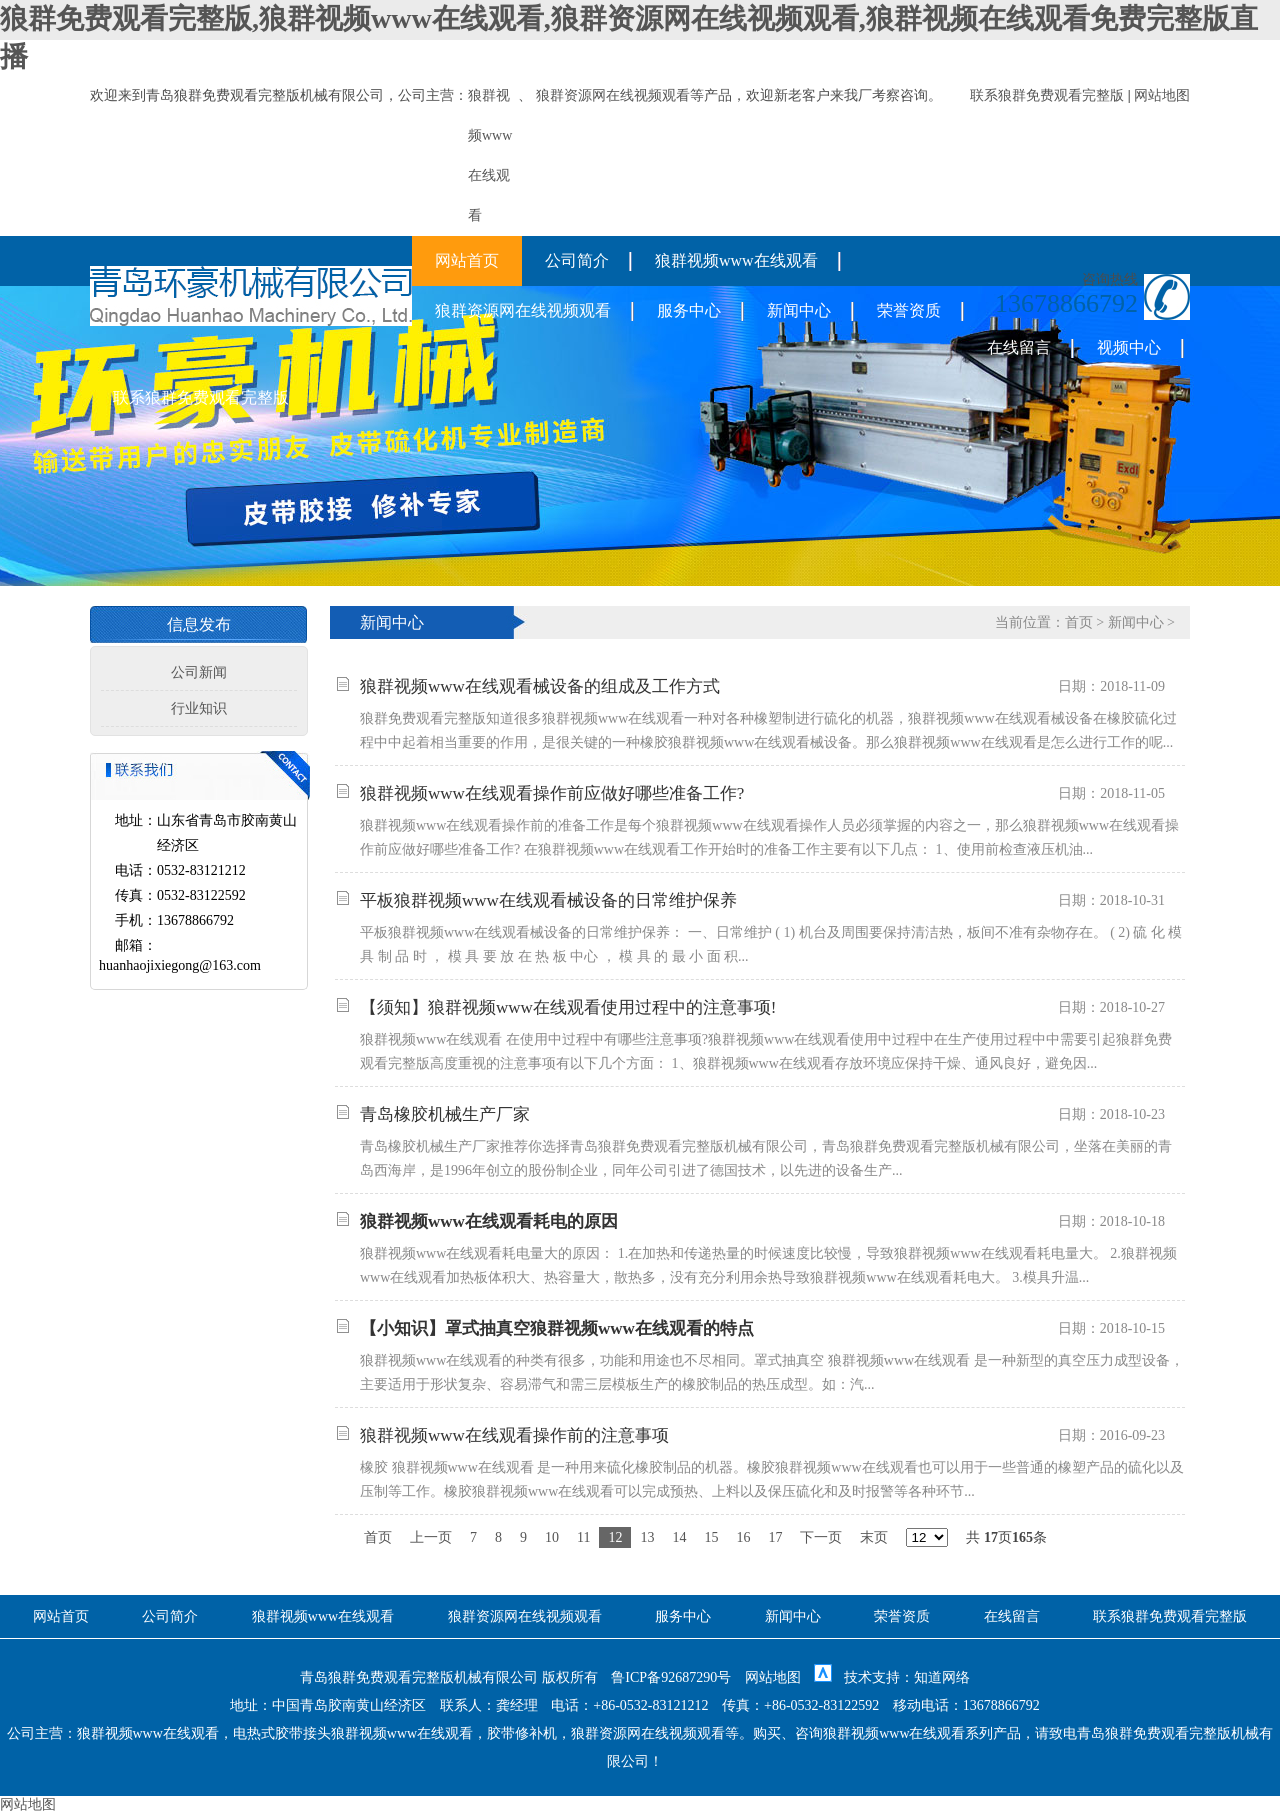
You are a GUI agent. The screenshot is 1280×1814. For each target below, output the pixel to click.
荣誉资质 (909, 310)
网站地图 (1162, 95)
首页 (1079, 622)
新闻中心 (799, 310)
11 (583, 1537)
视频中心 (1129, 347)
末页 (874, 1537)
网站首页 (467, 260)
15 (711, 1537)
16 (743, 1537)
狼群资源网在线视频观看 (613, 95)
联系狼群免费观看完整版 (1047, 95)
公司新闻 (199, 672)
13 (647, 1537)
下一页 (821, 1537)
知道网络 (942, 1677)
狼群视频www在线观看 (736, 260)
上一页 (431, 1537)
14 (679, 1537)
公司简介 (577, 260)
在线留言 (1019, 347)
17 (775, 1537)
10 (552, 1537)
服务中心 (689, 310)
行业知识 (199, 708)
